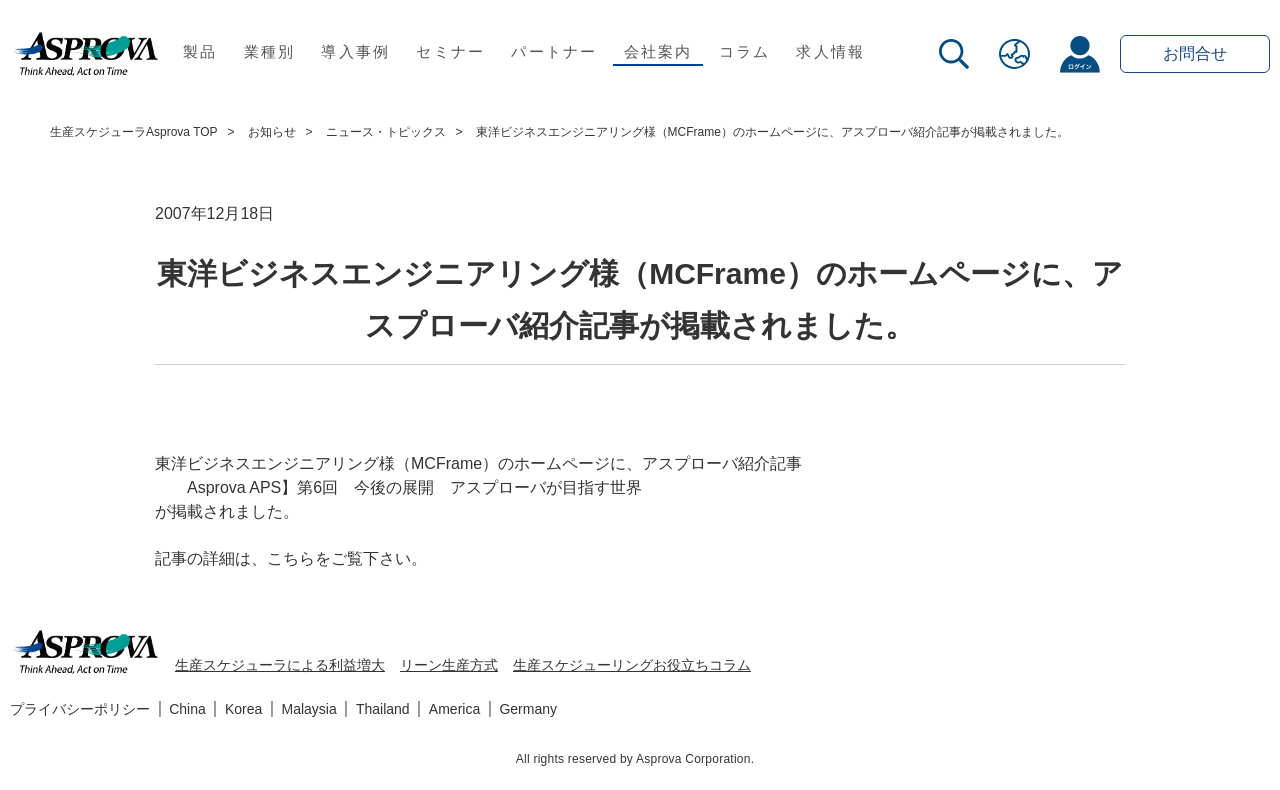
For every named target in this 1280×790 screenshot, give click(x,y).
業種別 (270, 51)
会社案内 (658, 51)
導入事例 (355, 51)
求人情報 (830, 51)
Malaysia (309, 709)
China (187, 709)
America (454, 709)
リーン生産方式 (449, 665)
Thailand (383, 709)
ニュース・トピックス (386, 132)
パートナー (554, 51)
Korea (243, 709)
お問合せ (1195, 53)
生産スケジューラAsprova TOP (134, 132)
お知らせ (272, 132)
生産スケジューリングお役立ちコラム (632, 665)
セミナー (450, 51)
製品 (200, 51)
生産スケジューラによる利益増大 (280, 665)
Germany (528, 709)
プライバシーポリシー (80, 709)
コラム (745, 51)
